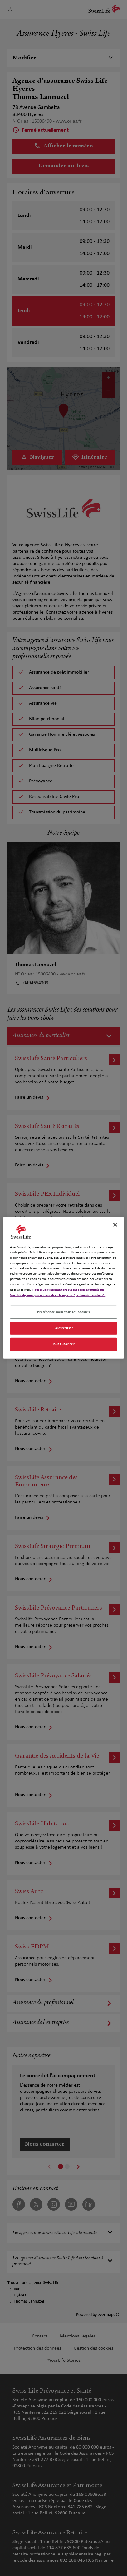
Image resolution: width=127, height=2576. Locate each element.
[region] (63, 1288)
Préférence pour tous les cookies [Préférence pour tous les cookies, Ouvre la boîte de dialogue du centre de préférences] (63, 1311)
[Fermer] (115, 1225)
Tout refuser (63, 1328)
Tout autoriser (63, 1344)
